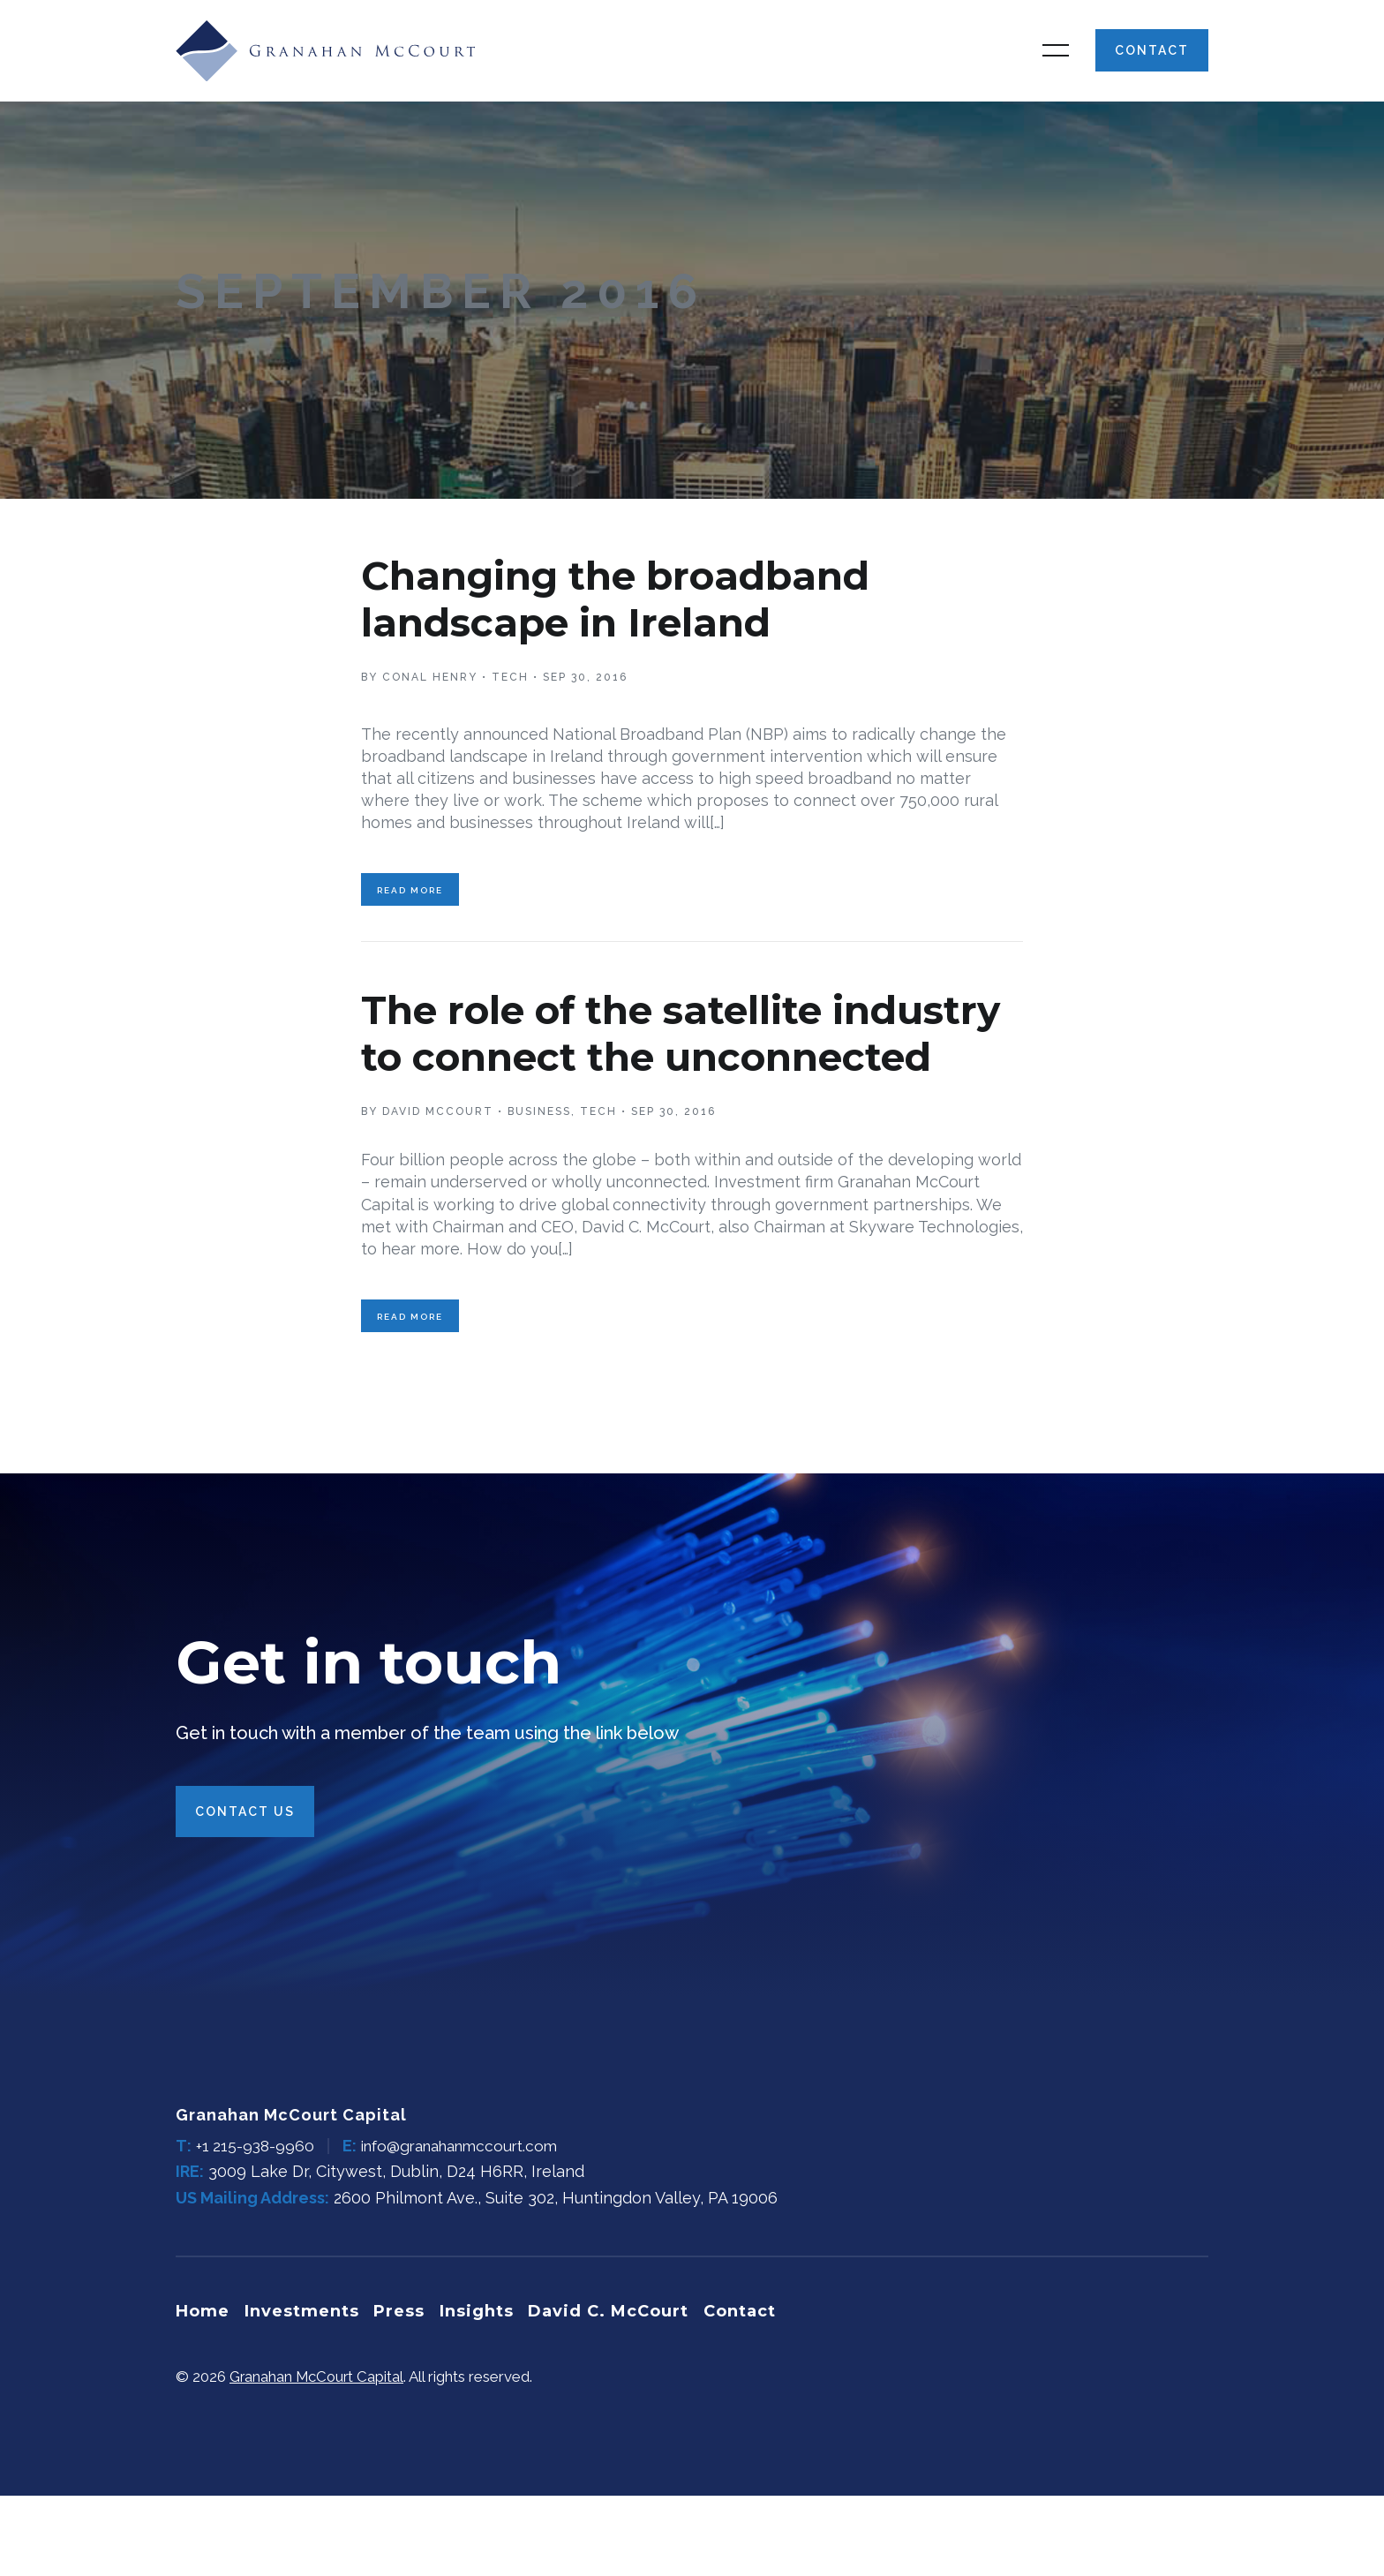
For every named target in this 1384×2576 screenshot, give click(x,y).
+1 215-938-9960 (257, 2229)
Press (405, 2393)
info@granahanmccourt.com (470, 2229)
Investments (304, 2393)
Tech (510, 699)
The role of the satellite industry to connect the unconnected (626, 1083)
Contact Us (245, 1895)
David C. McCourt (620, 2393)
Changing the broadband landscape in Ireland (643, 620)
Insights (485, 2393)
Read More (410, 918)
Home (202, 2393)
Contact (1152, 62)
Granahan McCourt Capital (318, 2458)
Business (539, 1185)
